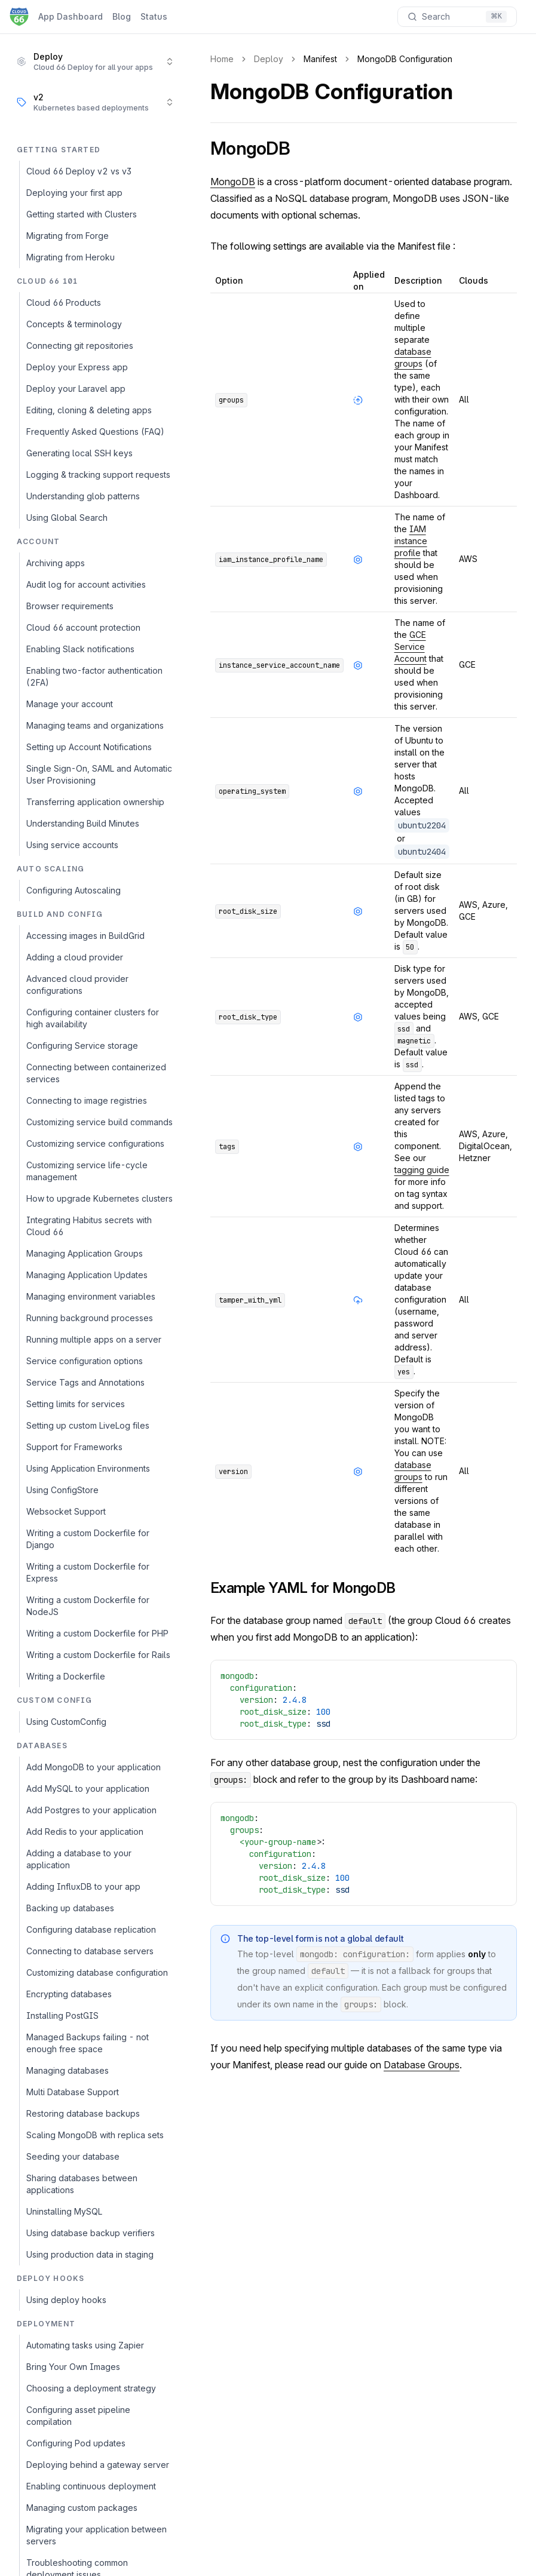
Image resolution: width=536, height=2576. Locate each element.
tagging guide (421, 1170)
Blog (121, 16)
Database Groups (422, 2065)
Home (222, 59)
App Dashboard (70, 16)
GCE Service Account (410, 647)
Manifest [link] (320, 59)
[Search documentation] (457, 17)
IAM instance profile (410, 541)
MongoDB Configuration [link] (404, 59)
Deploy (268, 59)
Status (153, 16)
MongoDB (232, 182)
